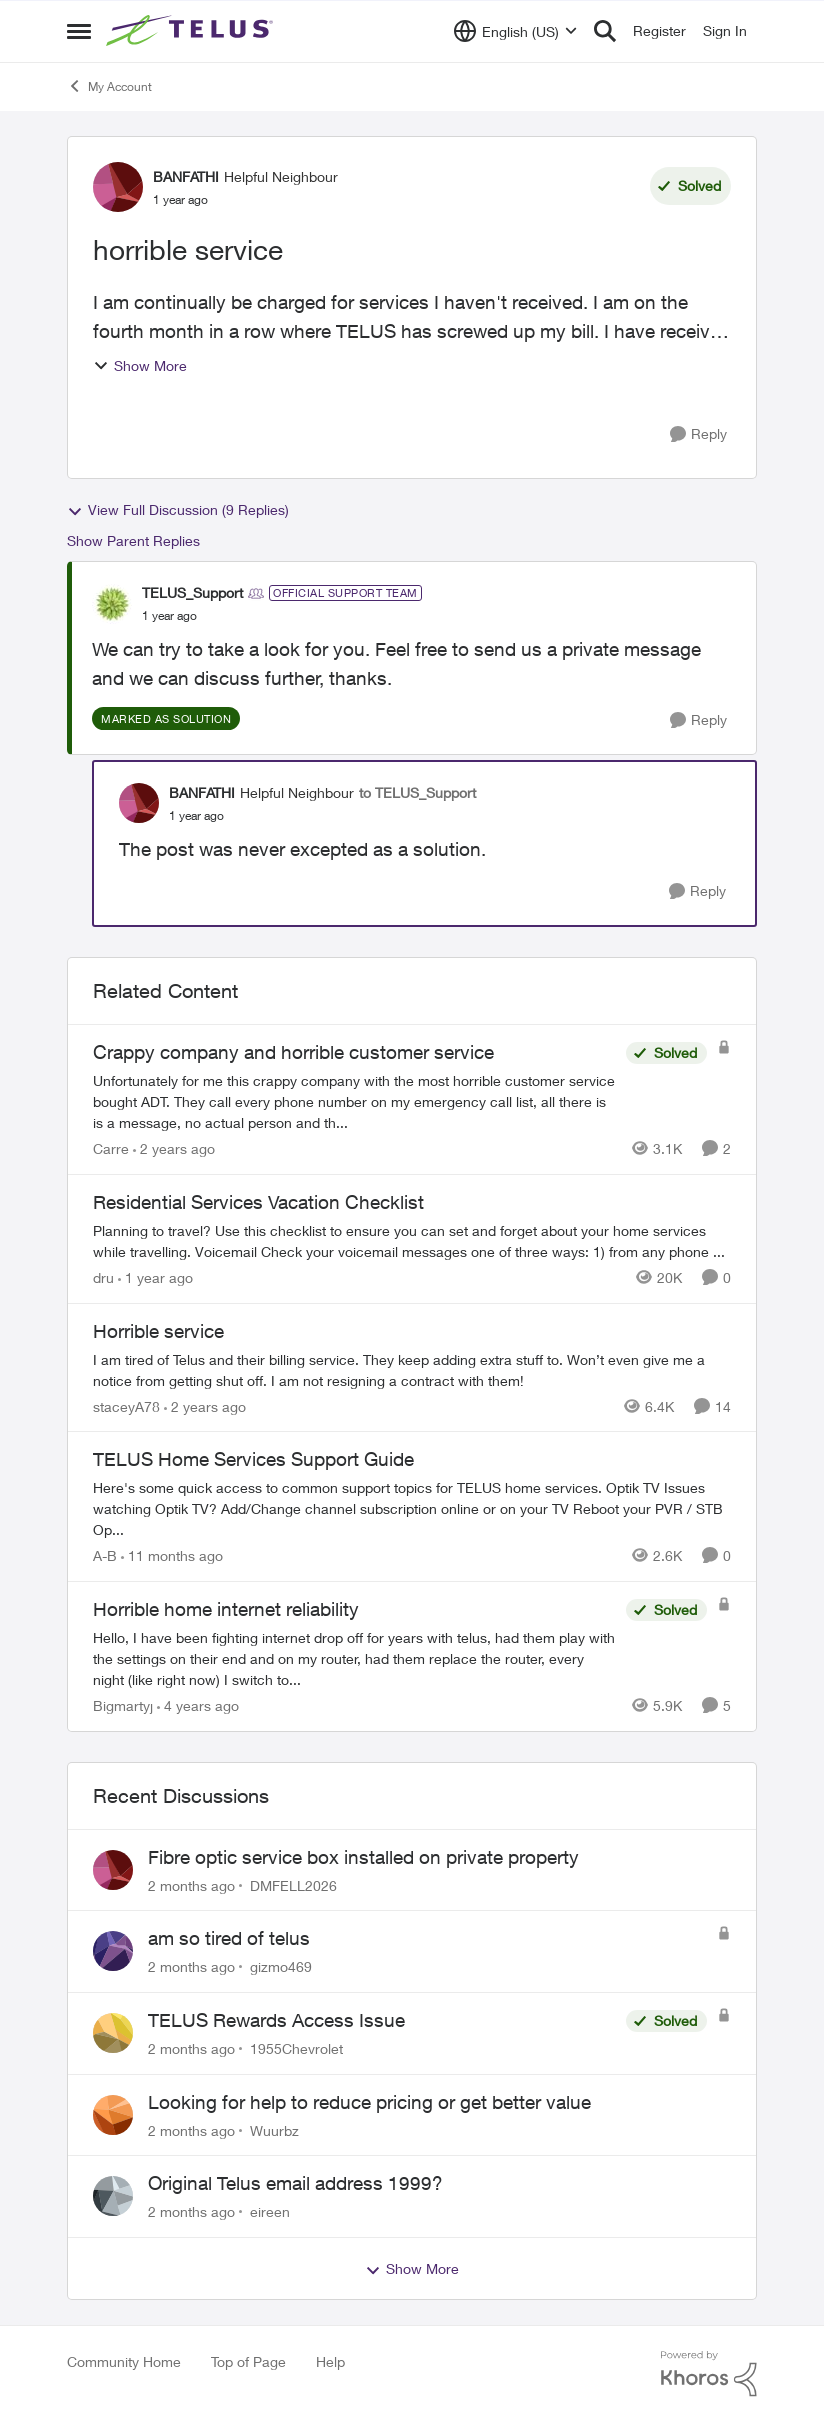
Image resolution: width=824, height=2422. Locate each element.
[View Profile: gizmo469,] (113, 1951)
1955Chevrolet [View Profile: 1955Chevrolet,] (296, 2048)
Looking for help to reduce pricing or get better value (369, 2102)
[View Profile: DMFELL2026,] (113, 1870)
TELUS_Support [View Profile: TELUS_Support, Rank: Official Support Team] (192, 592)
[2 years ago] (174, 1148)
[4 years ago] (198, 1705)
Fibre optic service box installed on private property (363, 1857)
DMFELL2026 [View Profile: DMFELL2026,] (293, 1884)
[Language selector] (515, 31)
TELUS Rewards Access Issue (276, 2020)
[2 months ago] (191, 1884)
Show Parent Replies (133, 540)
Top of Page (248, 2361)
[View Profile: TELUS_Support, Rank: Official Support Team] (112, 604)
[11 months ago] (172, 1555)
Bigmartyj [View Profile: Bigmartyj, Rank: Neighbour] (123, 1705)
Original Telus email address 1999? (295, 2183)
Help (330, 2361)
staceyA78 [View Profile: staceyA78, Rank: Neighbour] (126, 1405)
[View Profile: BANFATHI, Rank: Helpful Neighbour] (118, 187)
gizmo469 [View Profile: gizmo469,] (281, 1966)
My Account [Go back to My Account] (109, 86)
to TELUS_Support (417, 792)
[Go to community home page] (192, 31)
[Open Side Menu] (79, 31)
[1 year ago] (155, 1277)
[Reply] (698, 434)
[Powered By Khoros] (709, 2374)
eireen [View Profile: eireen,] (270, 2211)
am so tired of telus (229, 1938)
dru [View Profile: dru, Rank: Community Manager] (103, 1277)
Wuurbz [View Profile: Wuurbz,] (274, 2129)
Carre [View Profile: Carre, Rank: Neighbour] (111, 1148)
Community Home (124, 2361)
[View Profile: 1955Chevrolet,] (113, 2033)
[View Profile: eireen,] (113, 2196)
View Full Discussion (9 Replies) (178, 510)
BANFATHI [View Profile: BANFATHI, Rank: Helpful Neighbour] (186, 176)
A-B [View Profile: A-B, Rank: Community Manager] (105, 1555)
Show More (140, 365)
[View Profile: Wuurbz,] (113, 2115)
